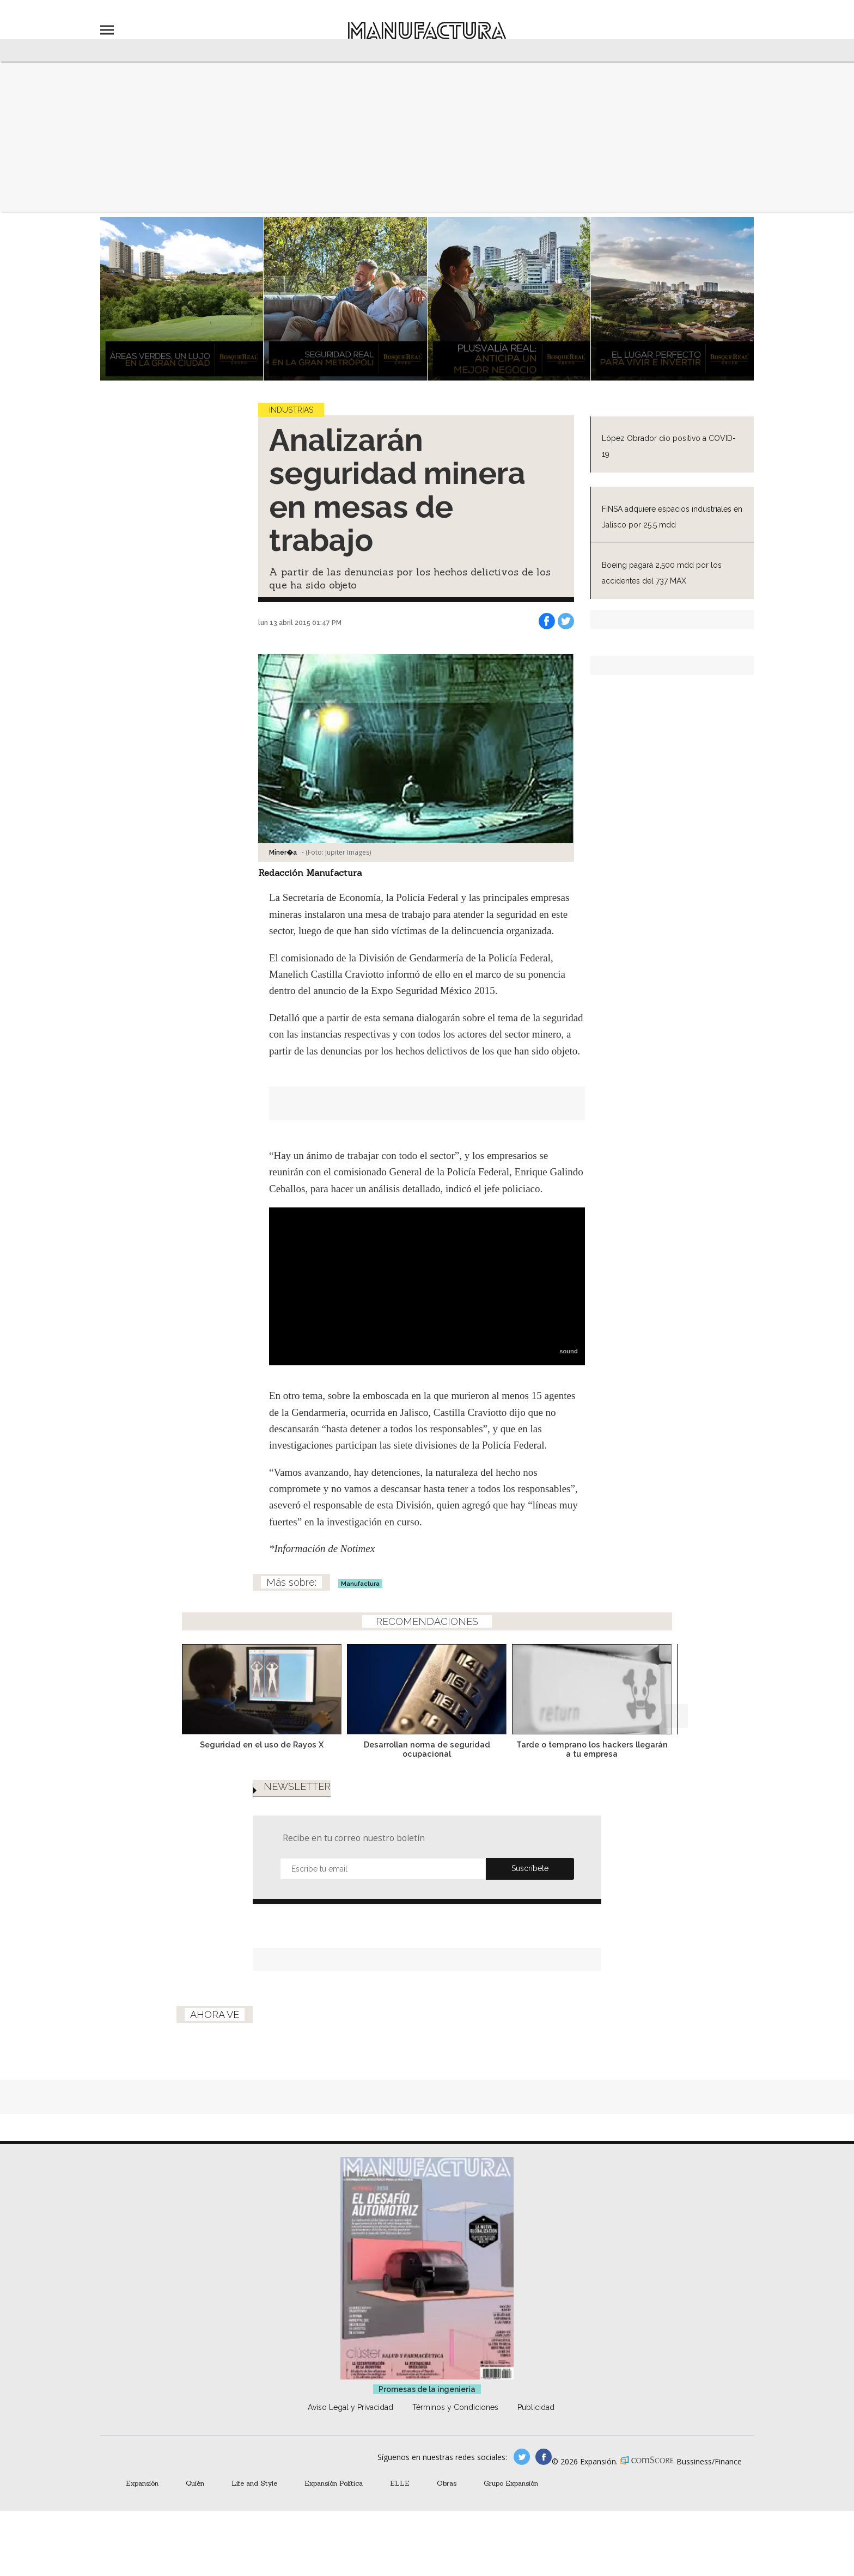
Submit (530, 1885)
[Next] (676, 1686)
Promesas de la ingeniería (427, 2405)
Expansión (142, 2499)
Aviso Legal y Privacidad (350, 2423)
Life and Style (254, 2499)
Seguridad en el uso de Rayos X (262, 1744)
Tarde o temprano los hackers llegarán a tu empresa (592, 1749)
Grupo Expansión (511, 2499)
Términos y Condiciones (455, 2423)
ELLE (400, 2499)
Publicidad (535, 2423)
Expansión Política (333, 2499)
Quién (195, 2499)
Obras (446, 2499)
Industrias (291, 410)
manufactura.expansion (543, 2473)
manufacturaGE (522, 2473)
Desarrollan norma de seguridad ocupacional (427, 1749)
